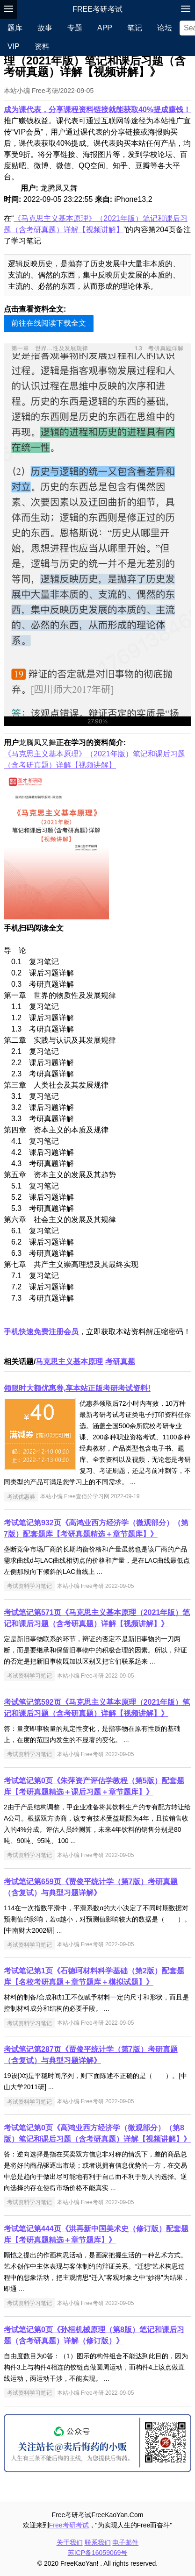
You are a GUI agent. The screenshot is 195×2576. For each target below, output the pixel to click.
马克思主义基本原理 (69, 1362)
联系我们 (98, 2542)
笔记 (134, 28)
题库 (14, 28)
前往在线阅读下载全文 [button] (48, 323)
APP (104, 28)
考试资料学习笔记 (29, 1586)
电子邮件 (125, 2542)
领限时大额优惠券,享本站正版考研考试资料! (77, 1388)
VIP (13, 46)
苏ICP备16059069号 (98, 2552)
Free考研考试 (97, 9)
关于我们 (70, 2542)
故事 (44, 28)
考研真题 (120, 1362)
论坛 (164, 28)
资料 (42, 46)
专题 (74, 28)
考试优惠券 (21, 1496)
